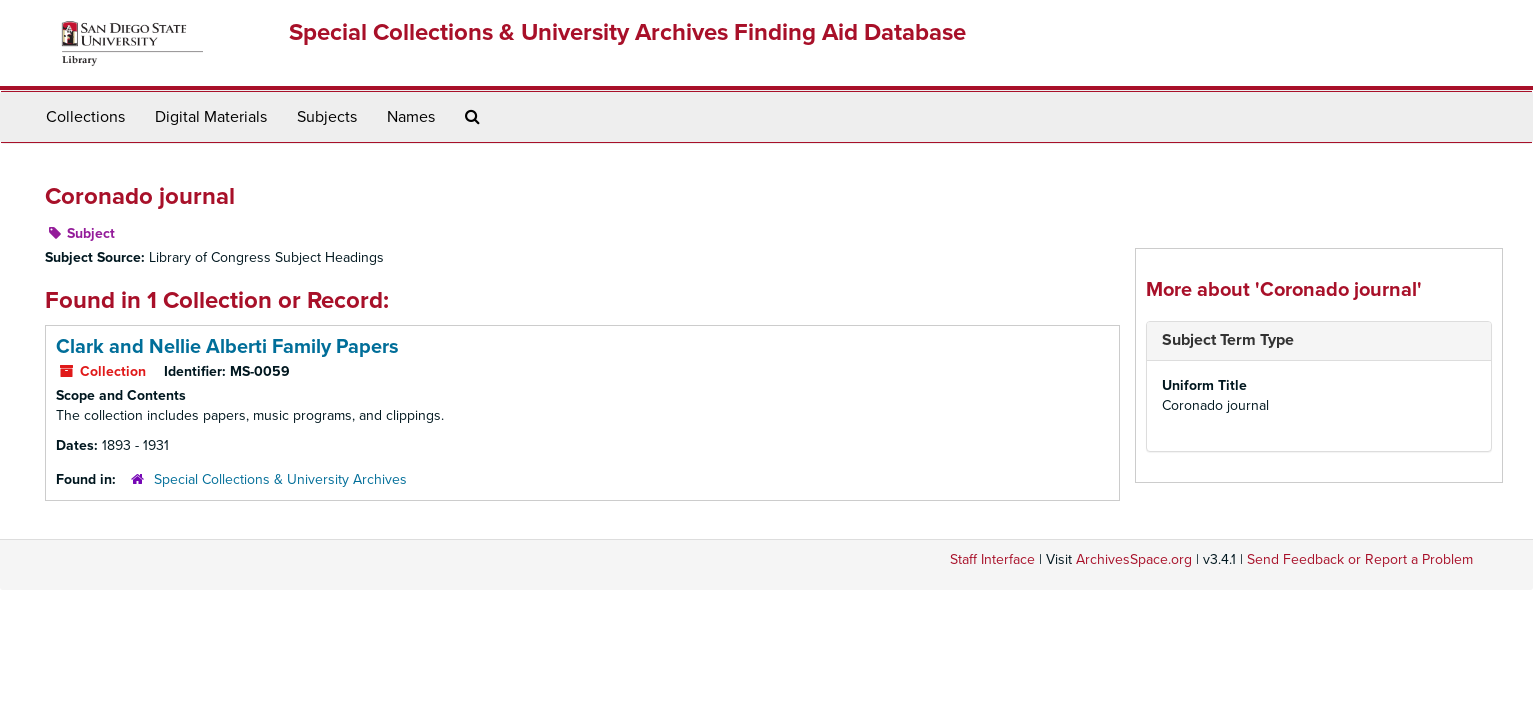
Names (411, 117)
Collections (85, 117)
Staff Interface (992, 559)
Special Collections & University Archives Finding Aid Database (627, 32)
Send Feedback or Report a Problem (1360, 559)
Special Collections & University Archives (280, 479)
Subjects (327, 117)
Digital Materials (211, 117)
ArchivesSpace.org (1134, 559)
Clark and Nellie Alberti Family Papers (227, 347)
